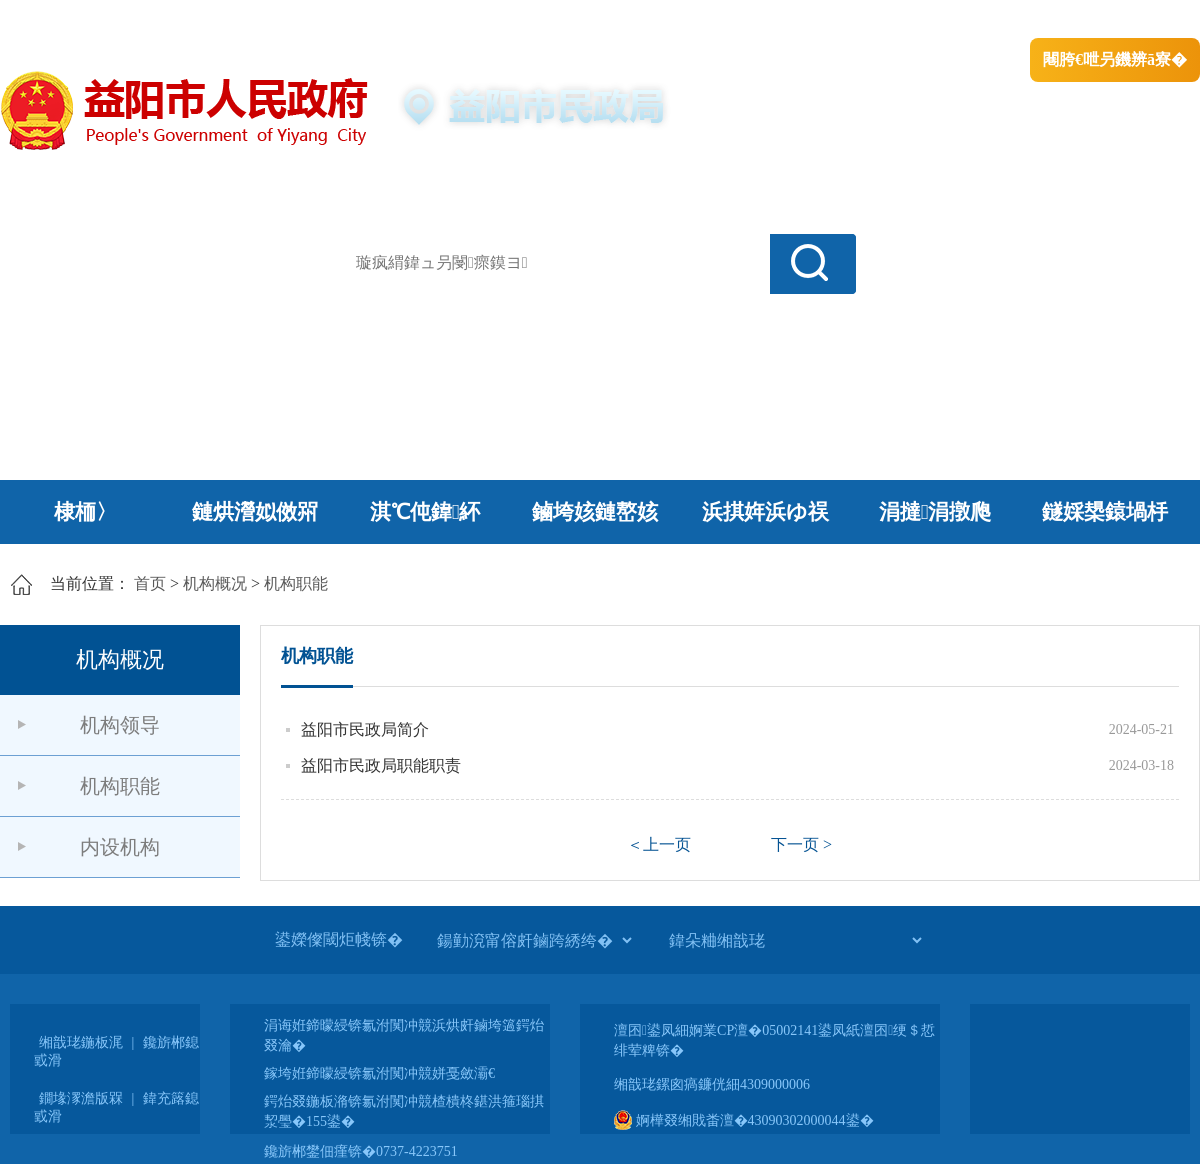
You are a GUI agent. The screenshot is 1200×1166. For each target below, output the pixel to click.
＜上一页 (659, 844)
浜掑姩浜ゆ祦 (765, 512)
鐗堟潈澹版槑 (81, 1098)
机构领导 (120, 725)
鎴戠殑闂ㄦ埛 (857, 20)
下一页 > (801, 844)
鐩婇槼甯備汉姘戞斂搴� (421, 20)
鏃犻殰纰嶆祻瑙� (1139, 20)
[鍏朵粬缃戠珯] (795, 940)
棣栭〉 (85, 512)
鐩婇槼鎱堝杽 (1105, 512)
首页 (150, 583)
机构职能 (296, 583)
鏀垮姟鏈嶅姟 (595, 512)
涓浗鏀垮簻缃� (56, 20)
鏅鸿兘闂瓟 (1025, 20)
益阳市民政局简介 (365, 729)
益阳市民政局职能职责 (381, 765)
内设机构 (120, 847)
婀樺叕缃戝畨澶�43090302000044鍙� (744, 1120)
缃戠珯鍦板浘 (81, 1042)
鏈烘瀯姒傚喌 (255, 512)
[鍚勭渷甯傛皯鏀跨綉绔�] (534, 940)
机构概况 (215, 583)
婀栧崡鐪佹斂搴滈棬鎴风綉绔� (226, 20)
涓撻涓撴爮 (935, 512)
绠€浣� (943, 20)
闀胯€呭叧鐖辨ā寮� (1115, 59)
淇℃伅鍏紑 (425, 512)
